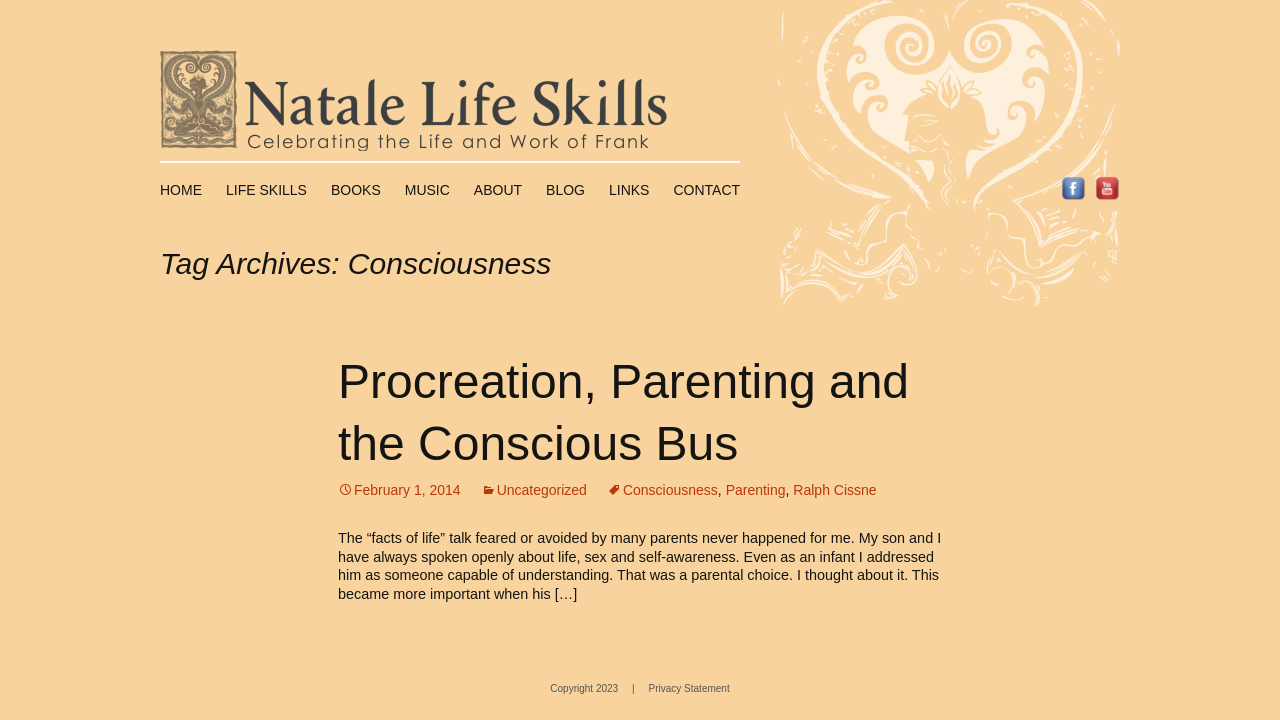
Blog (565, 190)
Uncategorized (542, 490)
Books (356, 190)
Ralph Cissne (834, 490)
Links (629, 190)
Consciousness (670, 490)
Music (427, 190)
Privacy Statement (689, 688)
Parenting (756, 490)
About (498, 190)
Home (181, 190)
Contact (706, 190)
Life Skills (266, 190)
